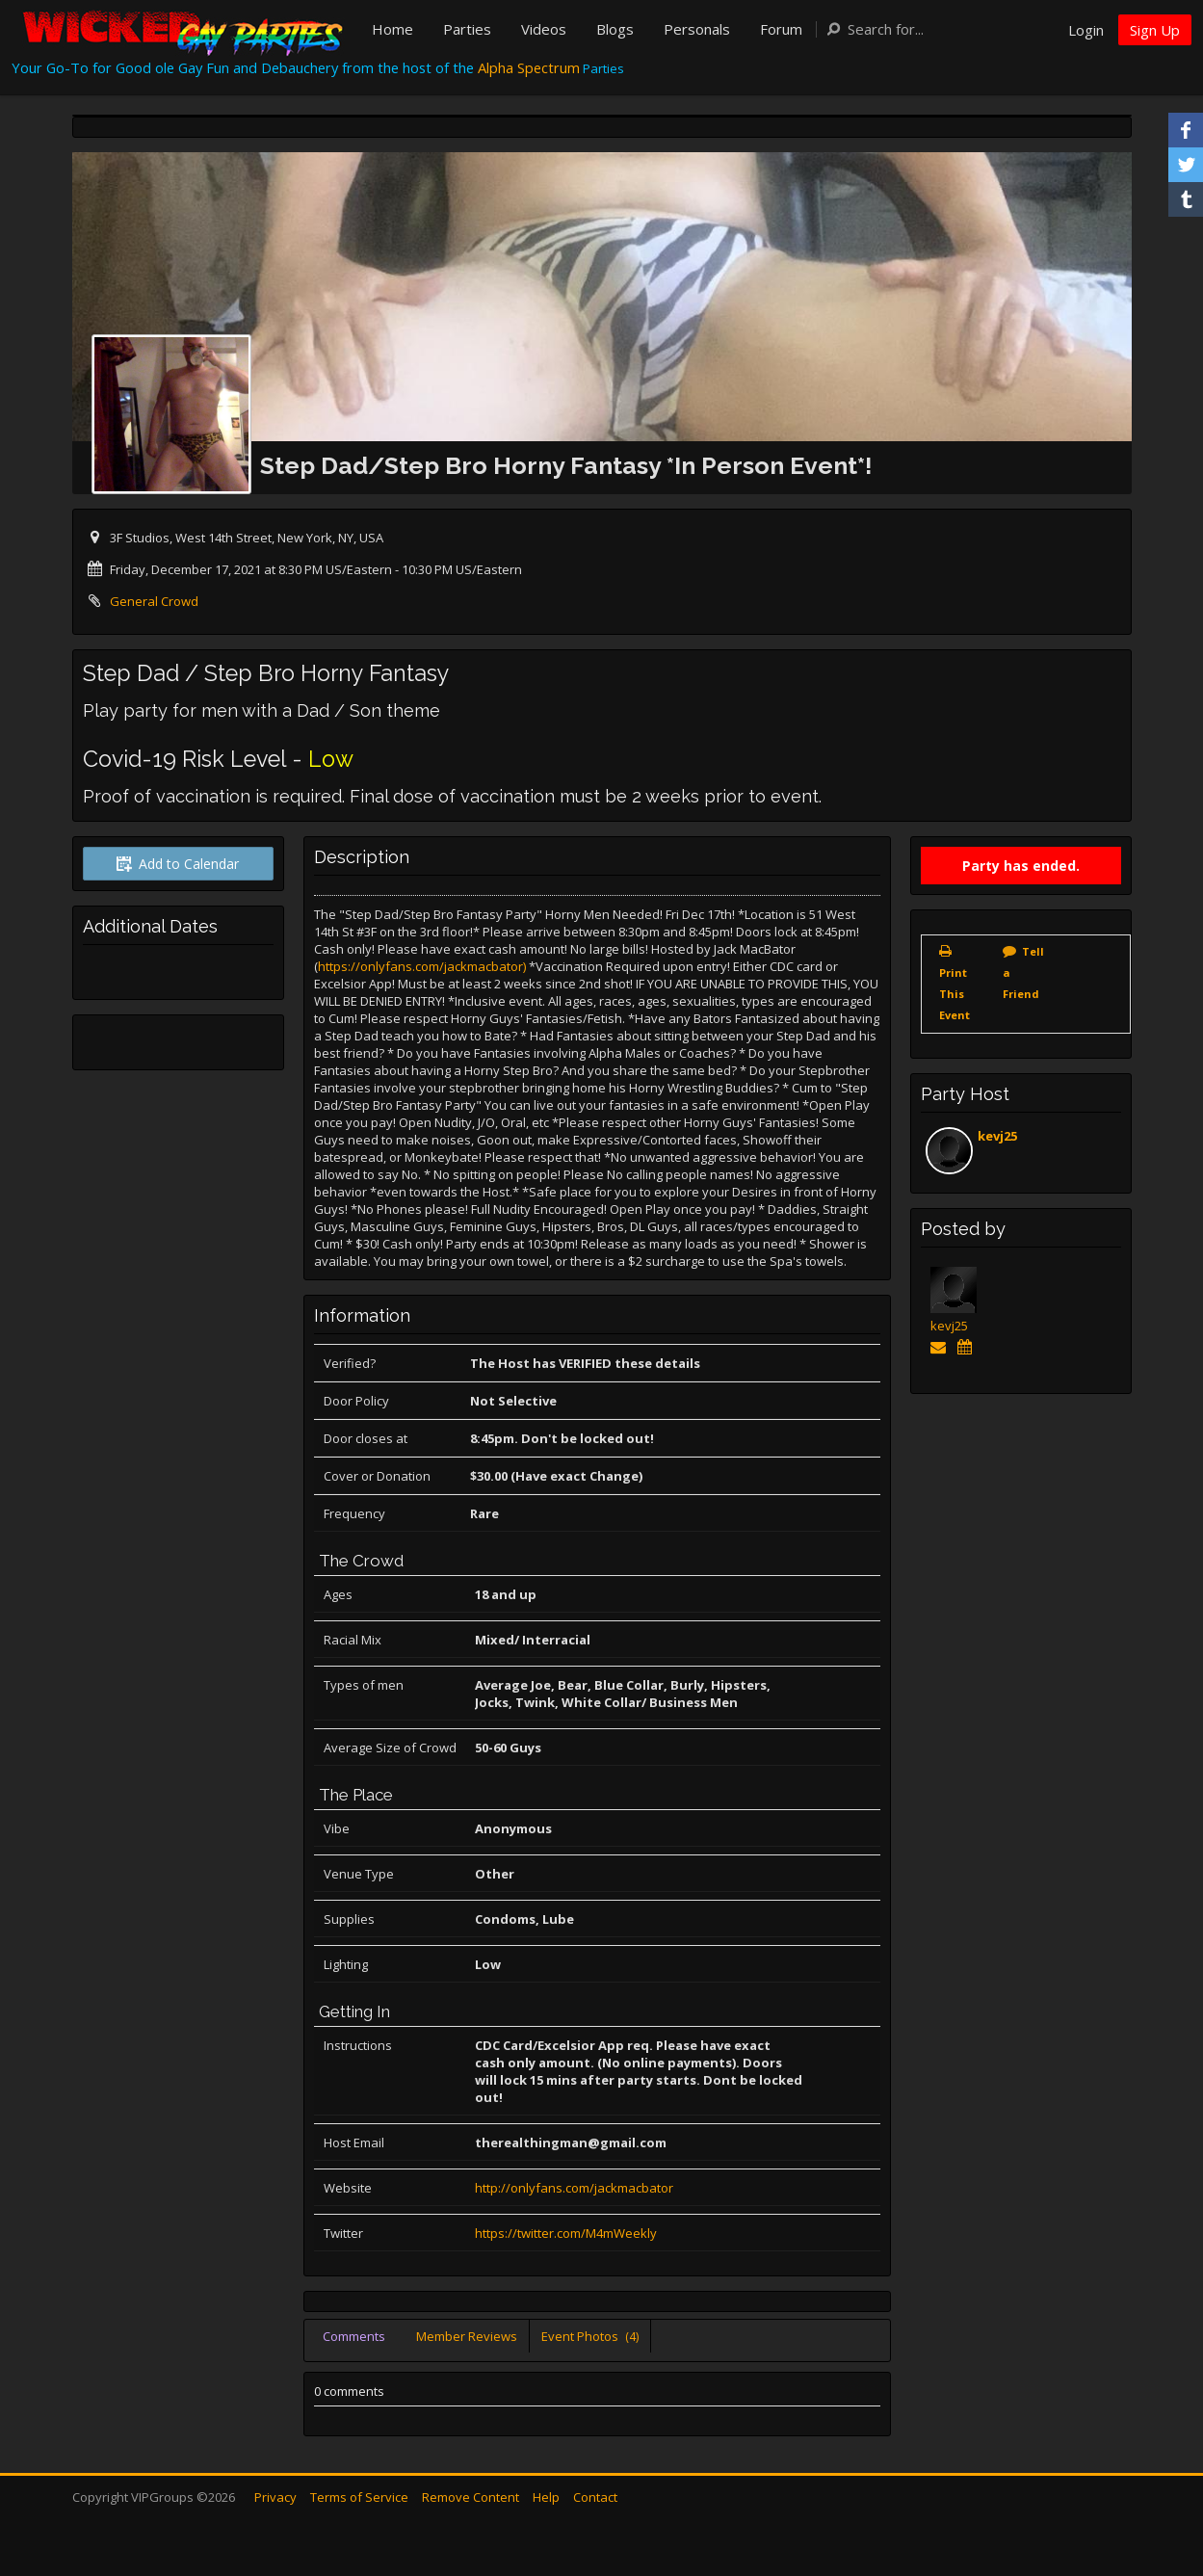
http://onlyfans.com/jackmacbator (574, 2187)
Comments (354, 2336)
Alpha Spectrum (529, 67)
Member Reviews (466, 2336)
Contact (595, 2497)
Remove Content (470, 2497)
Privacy (275, 2497)
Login (1086, 29)
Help (546, 2497)
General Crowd (154, 601)
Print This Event (954, 993)
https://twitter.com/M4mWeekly (566, 2233)
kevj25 (997, 1135)
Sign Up (1155, 29)
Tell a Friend (1023, 972)
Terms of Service (359, 2497)
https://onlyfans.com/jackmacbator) (422, 966)
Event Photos (590, 2336)
